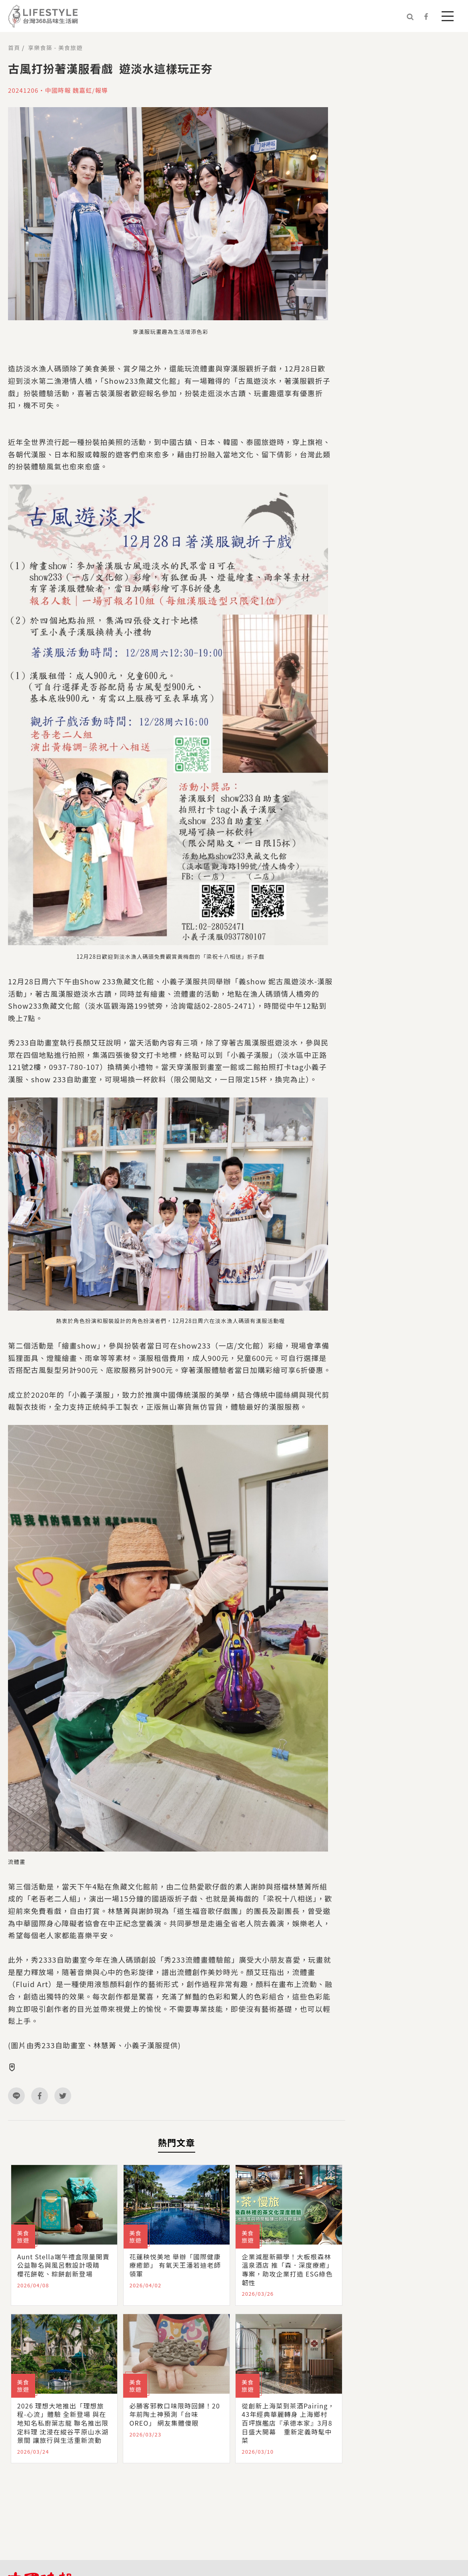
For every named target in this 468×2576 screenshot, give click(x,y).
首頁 (14, 48)
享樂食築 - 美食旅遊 (55, 48)
